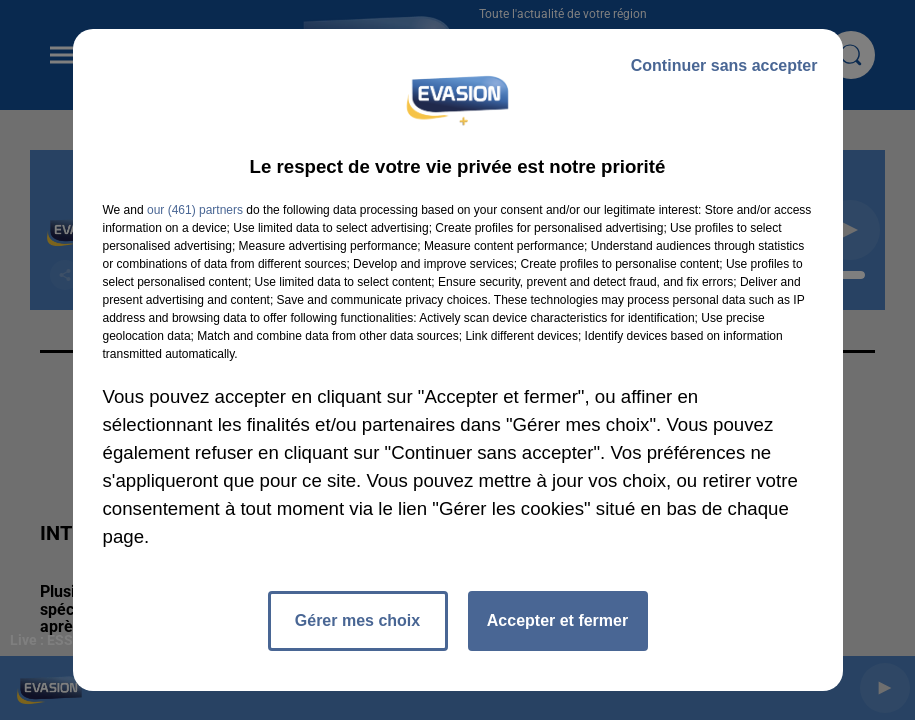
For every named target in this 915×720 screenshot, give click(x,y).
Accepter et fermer (557, 620)
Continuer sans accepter (724, 65)
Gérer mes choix (357, 620)
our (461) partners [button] (195, 210)
